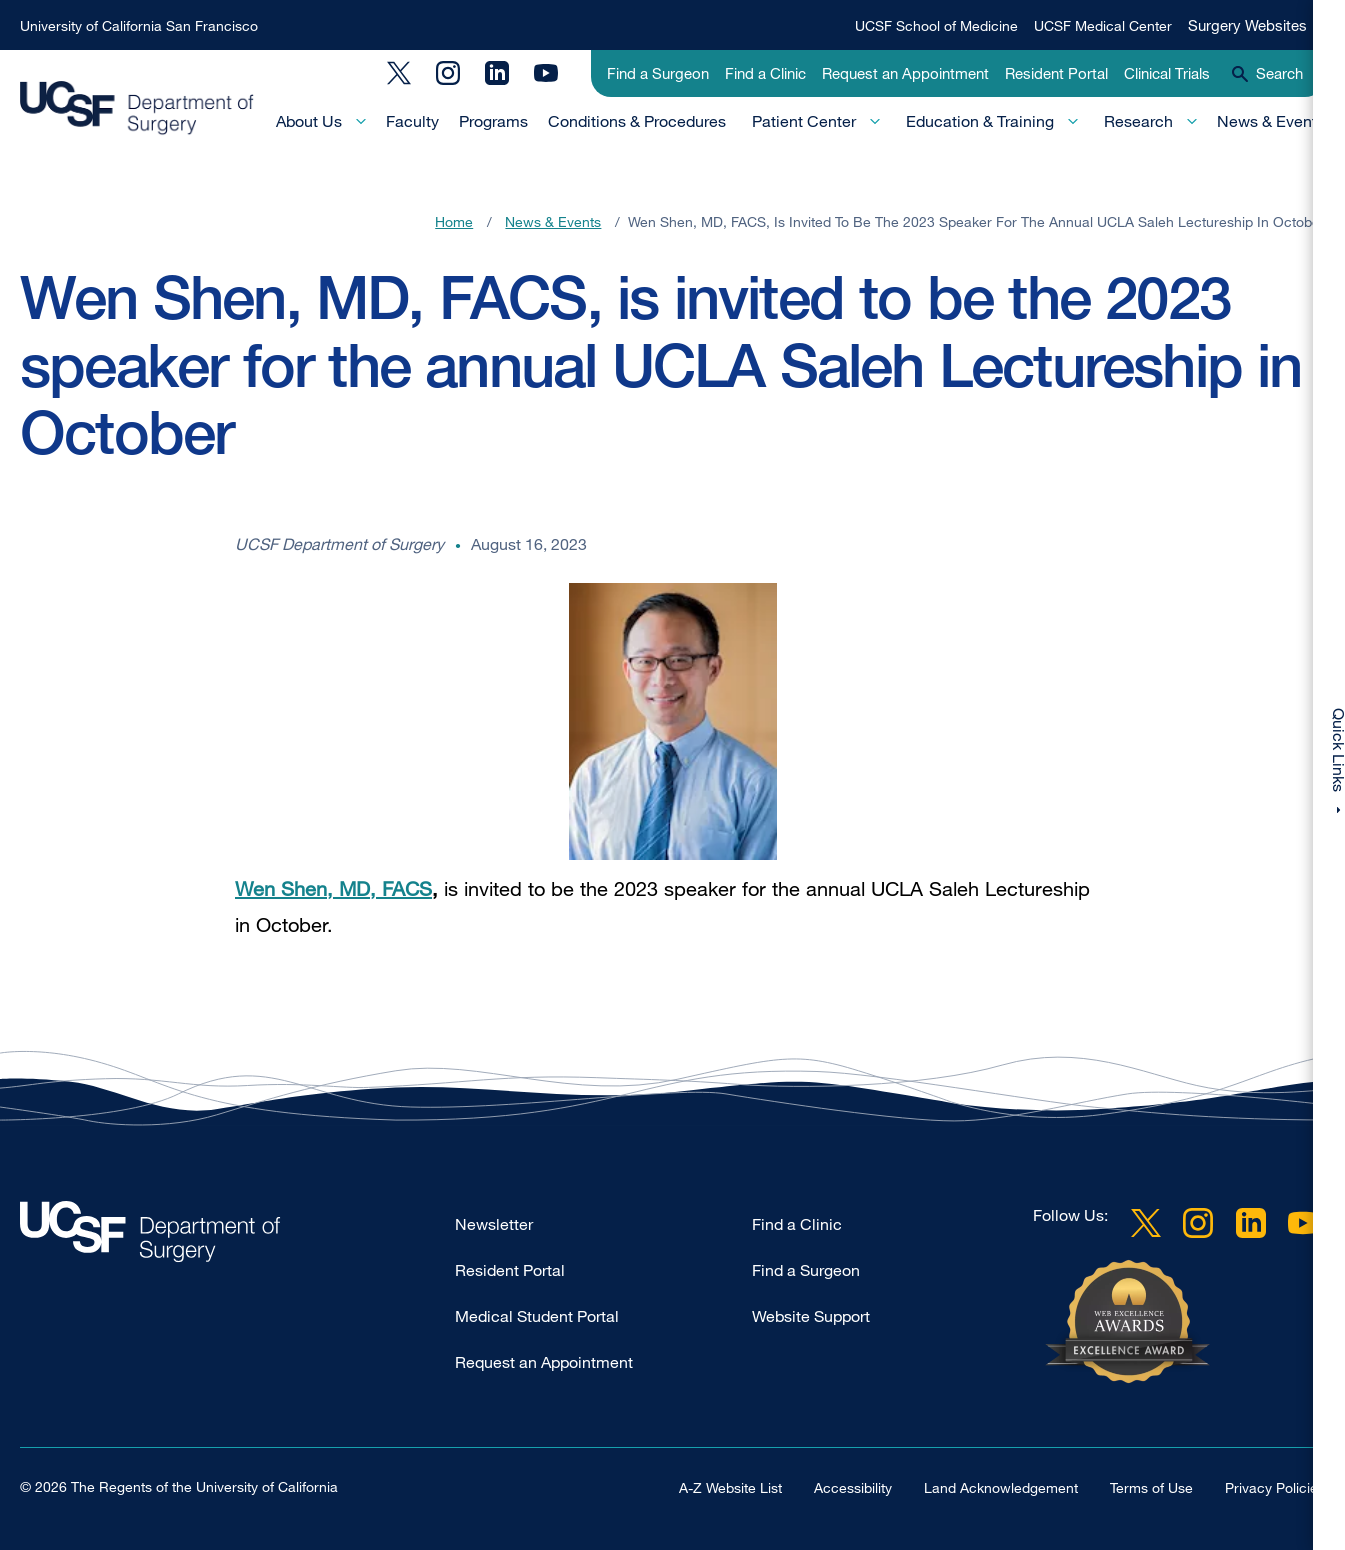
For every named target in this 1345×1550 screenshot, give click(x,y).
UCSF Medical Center (1103, 25)
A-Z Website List (730, 1487)
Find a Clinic (765, 73)
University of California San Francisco (139, 25)
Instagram (448, 73)
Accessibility (853, 1487)
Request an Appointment (905, 73)
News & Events (1271, 121)
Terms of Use (1151, 1487)
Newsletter (494, 1224)
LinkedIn (497, 73)
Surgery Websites (1247, 25)
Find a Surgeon (658, 73)
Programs (493, 121)
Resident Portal (1056, 73)
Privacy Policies (1275, 1487)
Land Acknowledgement (1001, 1487)
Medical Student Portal (537, 1316)
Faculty (412, 121)
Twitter (399, 73)
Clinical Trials (1167, 73)
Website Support (811, 1316)
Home (454, 221)
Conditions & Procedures (637, 121)
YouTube (546, 73)
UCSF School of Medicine (936, 25)
